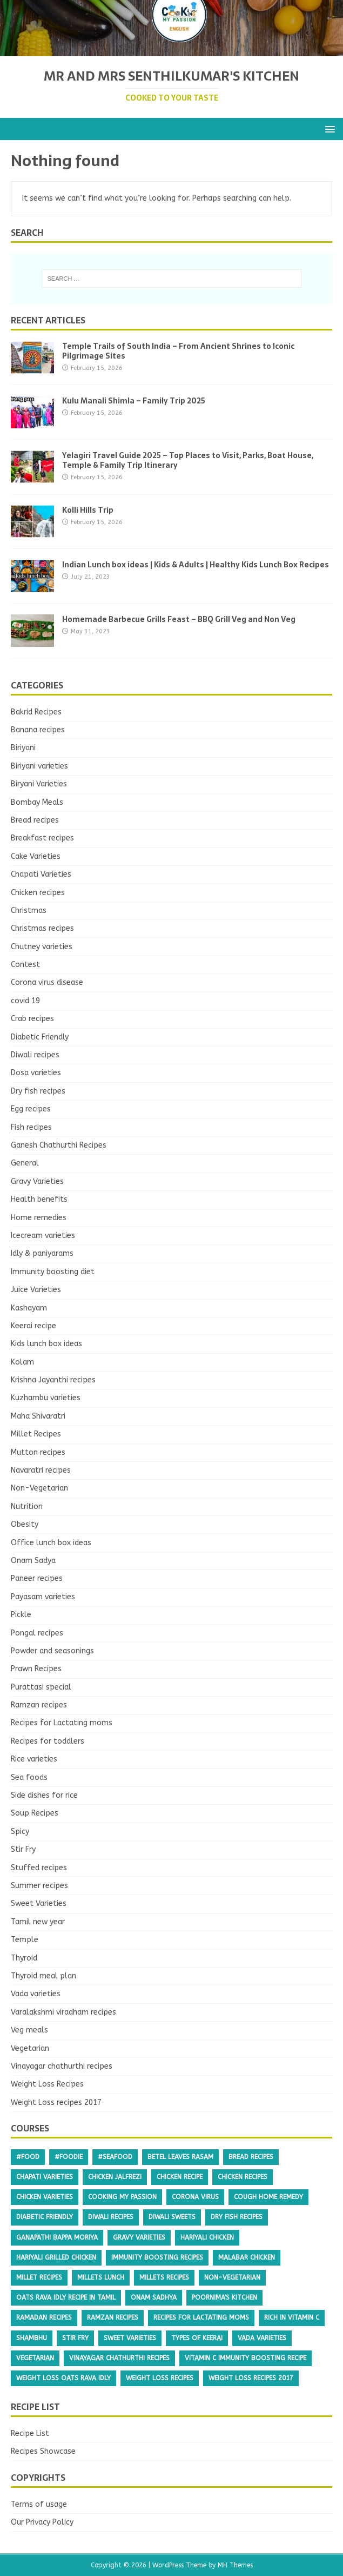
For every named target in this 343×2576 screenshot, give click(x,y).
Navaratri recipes (41, 1470)
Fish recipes (31, 1127)
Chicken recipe (180, 2177)
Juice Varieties (36, 1289)
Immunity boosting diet (53, 1271)
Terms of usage (39, 2504)
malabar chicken (246, 2257)
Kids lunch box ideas (46, 1343)
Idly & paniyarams (42, 1253)
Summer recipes (39, 1885)
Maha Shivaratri (38, 1416)
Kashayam (29, 1308)
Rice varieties (34, 1759)
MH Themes (235, 2565)
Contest (25, 964)
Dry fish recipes (38, 1091)
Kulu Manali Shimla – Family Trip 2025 (133, 401)
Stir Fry (23, 1849)
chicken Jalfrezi (115, 2177)
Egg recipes (31, 1109)
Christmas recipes (42, 928)
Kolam (22, 1362)
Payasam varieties (43, 1596)
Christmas (28, 910)
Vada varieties (35, 1993)
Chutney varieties (41, 946)
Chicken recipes (38, 892)
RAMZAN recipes (112, 2317)
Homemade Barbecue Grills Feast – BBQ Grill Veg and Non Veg (178, 619)
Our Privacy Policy (42, 2522)
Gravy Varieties (37, 1181)
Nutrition (27, 1506)
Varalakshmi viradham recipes (63, 2012)
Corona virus (195, 2197)
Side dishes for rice (44, 1795)
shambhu (31, 2338)
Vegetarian (30, 2048)
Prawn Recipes (36, 1668)
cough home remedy (268, 2197)
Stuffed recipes (39, 1867)
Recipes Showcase (43, 2451)
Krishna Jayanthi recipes (53, 1380)
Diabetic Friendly (40, 1037)
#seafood (115, 2157)
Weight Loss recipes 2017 (56, 2102)
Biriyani (23, 747)
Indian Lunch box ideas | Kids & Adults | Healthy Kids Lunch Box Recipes (195, 565)
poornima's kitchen (224, 2297)
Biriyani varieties (39, 766)
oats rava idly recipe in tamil (66, 2297)
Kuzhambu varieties (45, 1397)
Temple (24, 1939)
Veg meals (29, 2030)
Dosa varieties (36, 1072)
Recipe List (30, 2433)
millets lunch (100, 2277)
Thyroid (24, 1958)
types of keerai (197, 2338)
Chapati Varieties (41, 874)
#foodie (69, 2157)
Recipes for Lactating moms (61, 1722)
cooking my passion (122, 2197)
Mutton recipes (38, 1452)
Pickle (21, 1614)
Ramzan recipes (39, 1705)
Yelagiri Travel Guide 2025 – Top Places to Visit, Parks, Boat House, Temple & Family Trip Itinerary (187, 460)
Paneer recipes (37, 1578)
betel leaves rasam (180, 2157)
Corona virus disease (47, 982)
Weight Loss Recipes (47, 2084)
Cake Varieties (35, 856)
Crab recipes (32, 1018)
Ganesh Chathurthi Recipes (58, 1145)
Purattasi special (41, 1687)
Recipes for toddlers (47, 1741)
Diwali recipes (35, 1054)
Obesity (24, 1524)
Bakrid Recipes (36, 712)
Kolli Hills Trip (87, 510)
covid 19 (25, 1000)
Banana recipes (38, 729)
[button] (328, 128)
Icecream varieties (43, 1235)
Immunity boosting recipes (157, 2257)
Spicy (20, 1831)
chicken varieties (44, 2197)
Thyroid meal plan (43, 1976)
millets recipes (164, 2277)
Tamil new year (38, 1921)
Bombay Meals (37, 802)
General (25, 1163)
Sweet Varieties (38, 1903)
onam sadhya (154, 2297)
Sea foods (29, 1777)
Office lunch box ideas (51, 1542)
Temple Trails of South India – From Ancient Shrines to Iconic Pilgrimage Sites (178, 351)
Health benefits (39, 1199)
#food (27, 2157)
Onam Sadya (33, 1560)
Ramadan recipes (44, 2317)
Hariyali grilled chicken (56, 2257)
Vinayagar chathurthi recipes (61, 2066)
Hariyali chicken (207, 2237)
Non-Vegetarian (39, 1488)
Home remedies (38, 1217)
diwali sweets (172, 2217)
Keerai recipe (33, 1325)
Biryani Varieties (39, 784)
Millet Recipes (36, 1434)
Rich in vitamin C (291, 2317)
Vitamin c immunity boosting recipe (245, 2358)
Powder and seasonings (52, 1650)
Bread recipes (35, 820)
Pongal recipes (37, 1633)
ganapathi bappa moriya (57, 2237)
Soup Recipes (34, 1813)
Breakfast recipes (42, 838)
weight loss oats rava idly (63, 2378)
